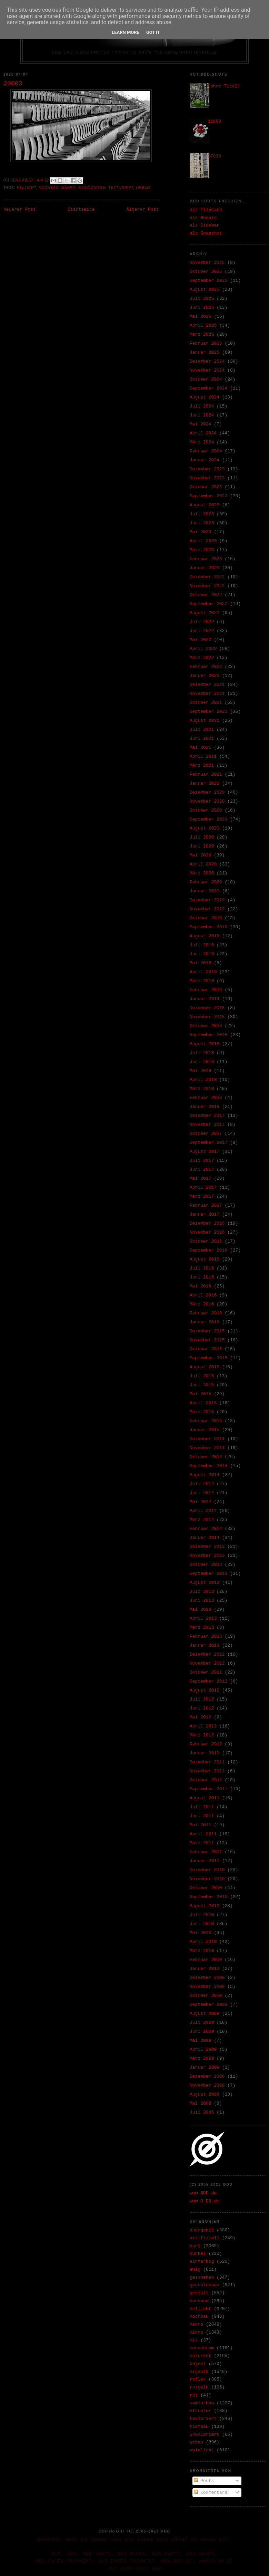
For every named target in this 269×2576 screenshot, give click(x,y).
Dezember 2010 (207, 1870)
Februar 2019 (206, 990)
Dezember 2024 (207, 361)
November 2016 (207, 1232)
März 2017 (202, 1196)
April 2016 (203, 1295)
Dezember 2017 (207, 1115)
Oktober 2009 (206, 1995)
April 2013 (203, 1618)
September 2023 (208, 496)
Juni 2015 (202, 1385)
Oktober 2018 (206, 1025)
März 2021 (202, 765)
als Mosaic (203, 217)
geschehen (202, 2277)
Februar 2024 (206, 451)
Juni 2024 (202, 415)
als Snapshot (206, 233)
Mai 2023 (200, 532)
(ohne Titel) (224, 86)
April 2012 (203, 1726)
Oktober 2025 (206, 271)
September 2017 (208, 1142)
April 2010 (203, 1941)
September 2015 (208, 1358)
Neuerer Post (19, 209)
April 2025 (203, 325)
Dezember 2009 (207, 1977)
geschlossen (204, 2285)
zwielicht (202, 2450)
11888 (214, 121)
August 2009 (204, 2013)
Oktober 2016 (206, 1241)
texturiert (120, 188)
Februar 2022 (206, 666)
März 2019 (202, 981)
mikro (196, 2332)
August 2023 (204, 505)
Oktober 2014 (206, 1456)
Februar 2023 (206, 559)
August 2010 (204, 1905)
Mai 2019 (200, 963)
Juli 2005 (202, 2112)
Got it (153, 32)
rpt (194, 2395)
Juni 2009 (202, 2031)
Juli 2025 (202, 298)
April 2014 (203, 1510)
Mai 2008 (200, 2103)
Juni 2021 (202, 738)
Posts (204, 2480)
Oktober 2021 (206, 702)
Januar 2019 (204, 999)
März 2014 (202, 1519)
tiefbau (199, 2426)
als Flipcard (206, 209)
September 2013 (208, 1573)
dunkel (198, 2253)
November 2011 (207, 1771)
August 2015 (204, 1367)
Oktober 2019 (206, 918)
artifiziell (204, 2238)
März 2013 (202, 1627)
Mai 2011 (200, 1825)
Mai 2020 (200, 855)
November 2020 (207, 801)
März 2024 (202, 442)
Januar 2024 (204, 460)
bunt (195, 2246)
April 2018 (203, 1079)
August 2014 (204, 1474)
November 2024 (207, 370)
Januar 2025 (204, 352)
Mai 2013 (200, 1609)
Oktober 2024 (206, 379)
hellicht (26, 188)
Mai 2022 (200, 639)
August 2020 (204, 828)
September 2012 (208, 1681)
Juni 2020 (202, 846)
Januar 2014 (204, 1537)
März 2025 (202, 334)
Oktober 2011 (206, 1780)
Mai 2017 (200, 1178)
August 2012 (204, 1690)
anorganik (202, 2230)
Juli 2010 (202, 1914)
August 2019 (204, 936)
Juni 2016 (202, 1277)
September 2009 (208, 2004)
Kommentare (211, 2492)
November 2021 (207, 693)
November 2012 (207, 1663)
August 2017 (204, 1151)
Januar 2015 (204, 1430)
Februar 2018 (206, 1097)
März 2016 (202, 1304)
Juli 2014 (202, 1483)
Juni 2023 (202, 523)
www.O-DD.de (204, 2201)
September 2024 (208, 388)
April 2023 (203, 541)
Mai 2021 (200, 747)
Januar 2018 (204, 1106)
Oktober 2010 (206, 1887)
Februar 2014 (206, 1528)
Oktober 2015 (206, 1349)
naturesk (200, 2355)
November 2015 (207, 1340)
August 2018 (204, 1043)
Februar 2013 (206, 1636)
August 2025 (204, 289)
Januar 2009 (204, 2067)
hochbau (49, 188)
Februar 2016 (206, 1313)
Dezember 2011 (207, 1762)
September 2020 (208, 819)
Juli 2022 (202, 621)
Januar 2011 (204, 1861)
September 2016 (208, 1250)
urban (143, 188)
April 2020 (203, 864)
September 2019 (208, 927)
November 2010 (207, 1878)
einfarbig (202, 2261)
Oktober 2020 (206, 810)
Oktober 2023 (206, 487)
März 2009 (202, 2058)
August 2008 (204, 2094)
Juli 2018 (202, 1052)
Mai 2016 (200, 1286)
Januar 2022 (204, 675)
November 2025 (207, 262)
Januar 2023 (204, 568)
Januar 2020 (204, 891)
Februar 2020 (206, 882)
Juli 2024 (202, 406)
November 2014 (207, 1447)
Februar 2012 (206, 1744)
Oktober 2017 (206, 1133)
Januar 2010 (204, 1968)
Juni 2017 (202, 1169)
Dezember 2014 (207, 1439)
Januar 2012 (204, 1753)
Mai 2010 (200, 1932)
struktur (200, 2410)
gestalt (199, 2293)
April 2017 (203, 1187)
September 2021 (208, 711)
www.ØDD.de (203, 2193)
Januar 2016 (204, 1322)
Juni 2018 (202, 1061)
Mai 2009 (200, 2040)
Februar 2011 (206, 1852)
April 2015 (203, 1403)
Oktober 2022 (206, 594)
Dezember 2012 (207, 1654)
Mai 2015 (200, 1394)
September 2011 (208, 1789)
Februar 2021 (206, 774)
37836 (214, 156)
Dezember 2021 (207, 684)
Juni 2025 (202, 307)
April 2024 (203, 433)
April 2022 (203, 648)
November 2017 (207, 1124)
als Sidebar (204, 225)
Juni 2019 (202, 954)
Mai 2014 (200, 1501)
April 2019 (203, 972)
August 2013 (204, 1582)
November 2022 (207, 585)
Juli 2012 (202, 1699)
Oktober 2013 (206, 1564)
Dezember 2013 (207, 1546)
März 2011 (202, 1843)
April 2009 (203, 2049)
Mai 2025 (200, 316)
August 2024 (204, 397)
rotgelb (199, 2387)
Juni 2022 (202, 630)
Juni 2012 (202, 1708)
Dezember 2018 (207, 1008)
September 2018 (208, 1034)
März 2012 (202, 1735)
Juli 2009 (202, 2022)
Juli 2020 (202, 837)
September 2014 (208, 1465)
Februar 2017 (206, 1205)
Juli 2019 (202, 945)
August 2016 (204, 1259)
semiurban (202, 2403)
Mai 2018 (200, 1070)
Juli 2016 (202, 1268)
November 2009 (207, 1986)
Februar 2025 (206, 343)
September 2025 (208, 280)
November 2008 (207, 2085)
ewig (195, 2269)
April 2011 (203, 1834)
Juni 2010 (202, 1923)
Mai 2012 (200, 1717)
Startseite (81, 209)
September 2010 (208, 1896)
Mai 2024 (200, 424)
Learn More (125, 32)
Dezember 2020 (207, 792)
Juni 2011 (202, 1816)
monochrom (92, 188)
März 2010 (202, 1950)
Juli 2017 (202, 1160)
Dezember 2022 (207, 577)
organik (199, 2371)
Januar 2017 (204, 1214)
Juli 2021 (202, 729)
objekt (198, 2363)
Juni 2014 (202, 1492)
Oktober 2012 (206, 1672)
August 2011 (204, 1798)
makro (68, 188)
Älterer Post (142, 209)
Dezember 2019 (207, 900)
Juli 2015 (202, 1376)
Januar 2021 (204, 783)
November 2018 (207, 1016)
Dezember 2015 (207, 1331)
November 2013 (207, 1555)
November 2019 (207, 909)
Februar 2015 (206, 1421)
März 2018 (202, 1088)
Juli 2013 (202, 1591)
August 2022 (204, 612)
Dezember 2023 (207, 469)
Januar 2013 (204, 1645)
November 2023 (207, 478)
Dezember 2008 (207, 2076)
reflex (198, 2379)
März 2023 (202, 550)
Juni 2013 (202, 1600)
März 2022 (202, 657)
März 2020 (202, 873)
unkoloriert (204, 2434)
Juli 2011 (202, 1807)
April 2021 (203, 756)
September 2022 (208, 603)
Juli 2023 (202, 514)
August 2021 (204, 720)
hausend (199, 2301)
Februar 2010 (206, 1959)
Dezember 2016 (207, 1223)
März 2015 (202, 1412)
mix (194, 2340)
